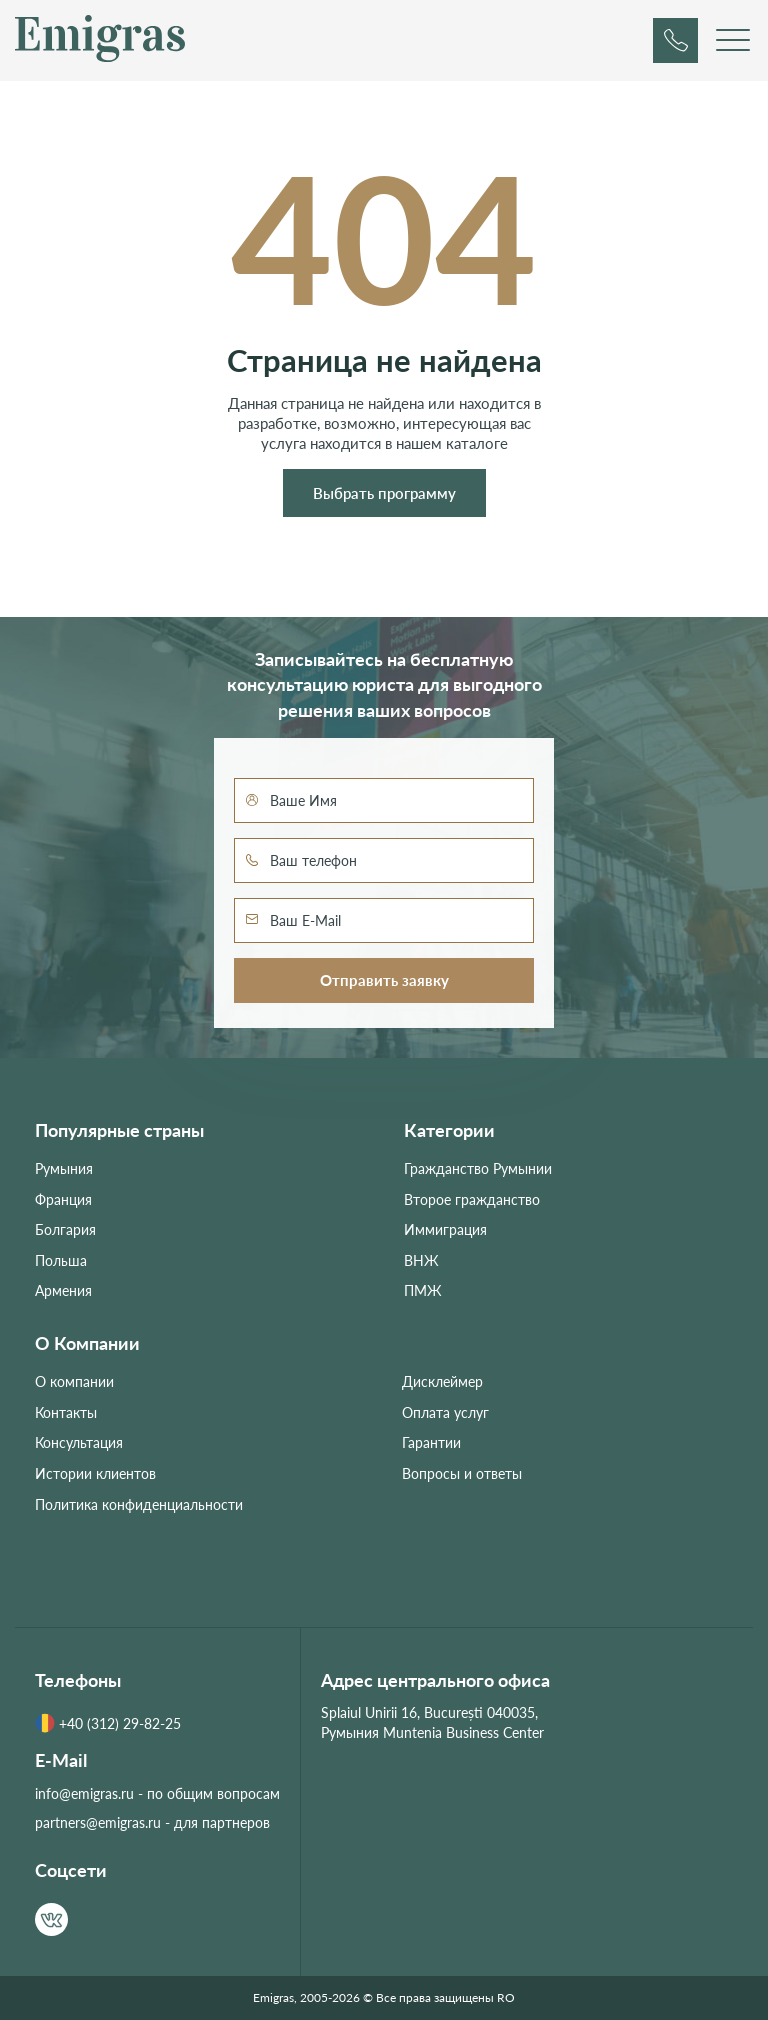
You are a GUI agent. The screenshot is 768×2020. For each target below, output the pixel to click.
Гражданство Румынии (478, 1168)
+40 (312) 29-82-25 (108, 1723)
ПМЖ (423, 1290)
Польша (61, 1260)
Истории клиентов (95, 1473)
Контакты (66, 1412)
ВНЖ (421, 1260)
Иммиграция (445, 1229)
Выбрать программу (384, 493)
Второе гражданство (472, 1199)
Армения (63, 1290)
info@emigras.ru (84, 1793)
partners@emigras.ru (98, 1822)
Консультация (79, 1442)
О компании (74, 1381)
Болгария (65, 1229)
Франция (63, 1199)
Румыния (64, 1168)
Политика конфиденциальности (139, 1504)
